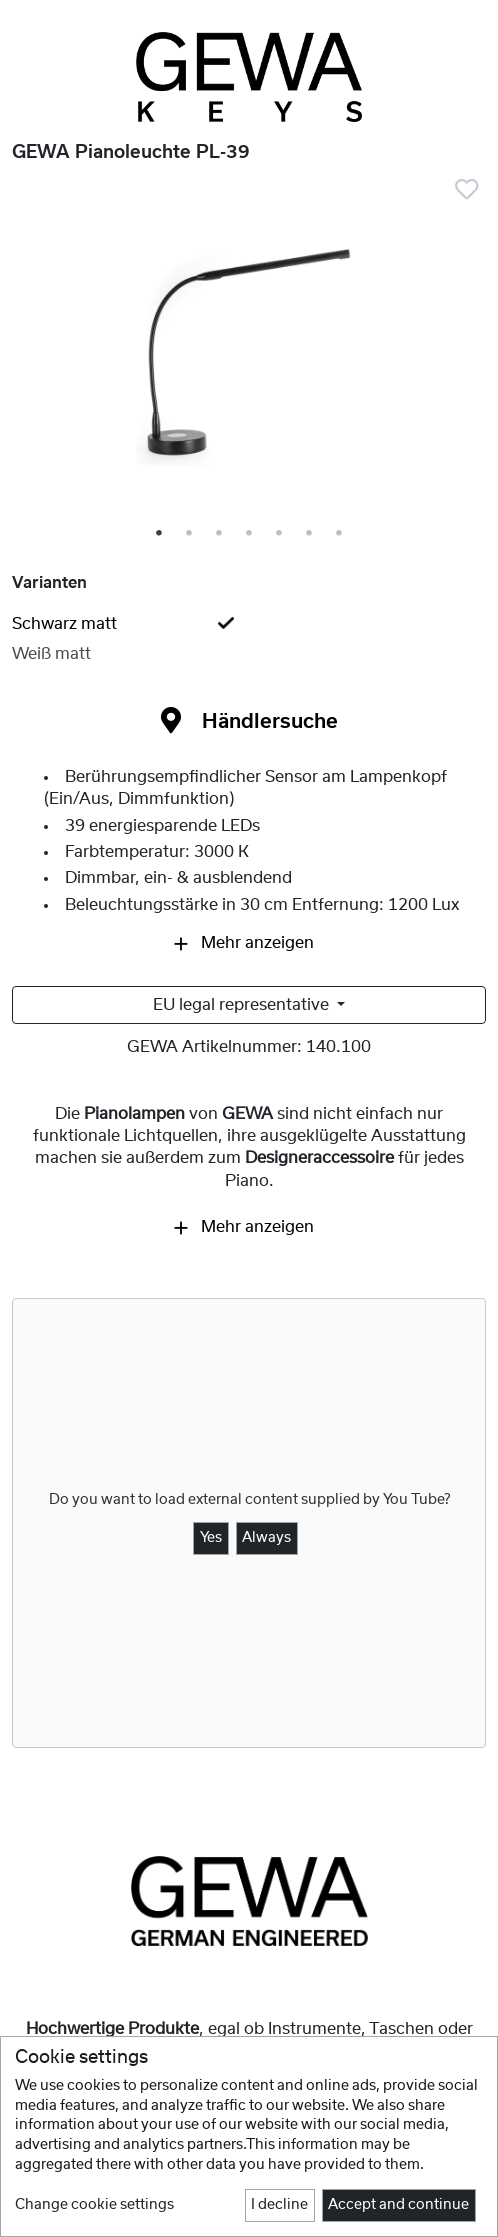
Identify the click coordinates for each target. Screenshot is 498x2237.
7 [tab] (340, 534)
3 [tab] (220, 534)
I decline (279, 2205)
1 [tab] (160, 534)
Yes (211, 1538)
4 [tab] (250, 534)
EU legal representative (243, 1005)
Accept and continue (398, 2205)
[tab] (249, 624)
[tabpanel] (249, 354)
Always (266, 1538)
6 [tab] (310, 534)
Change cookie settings (94, 2205)
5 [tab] (280, 534)
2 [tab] (190, 534)
